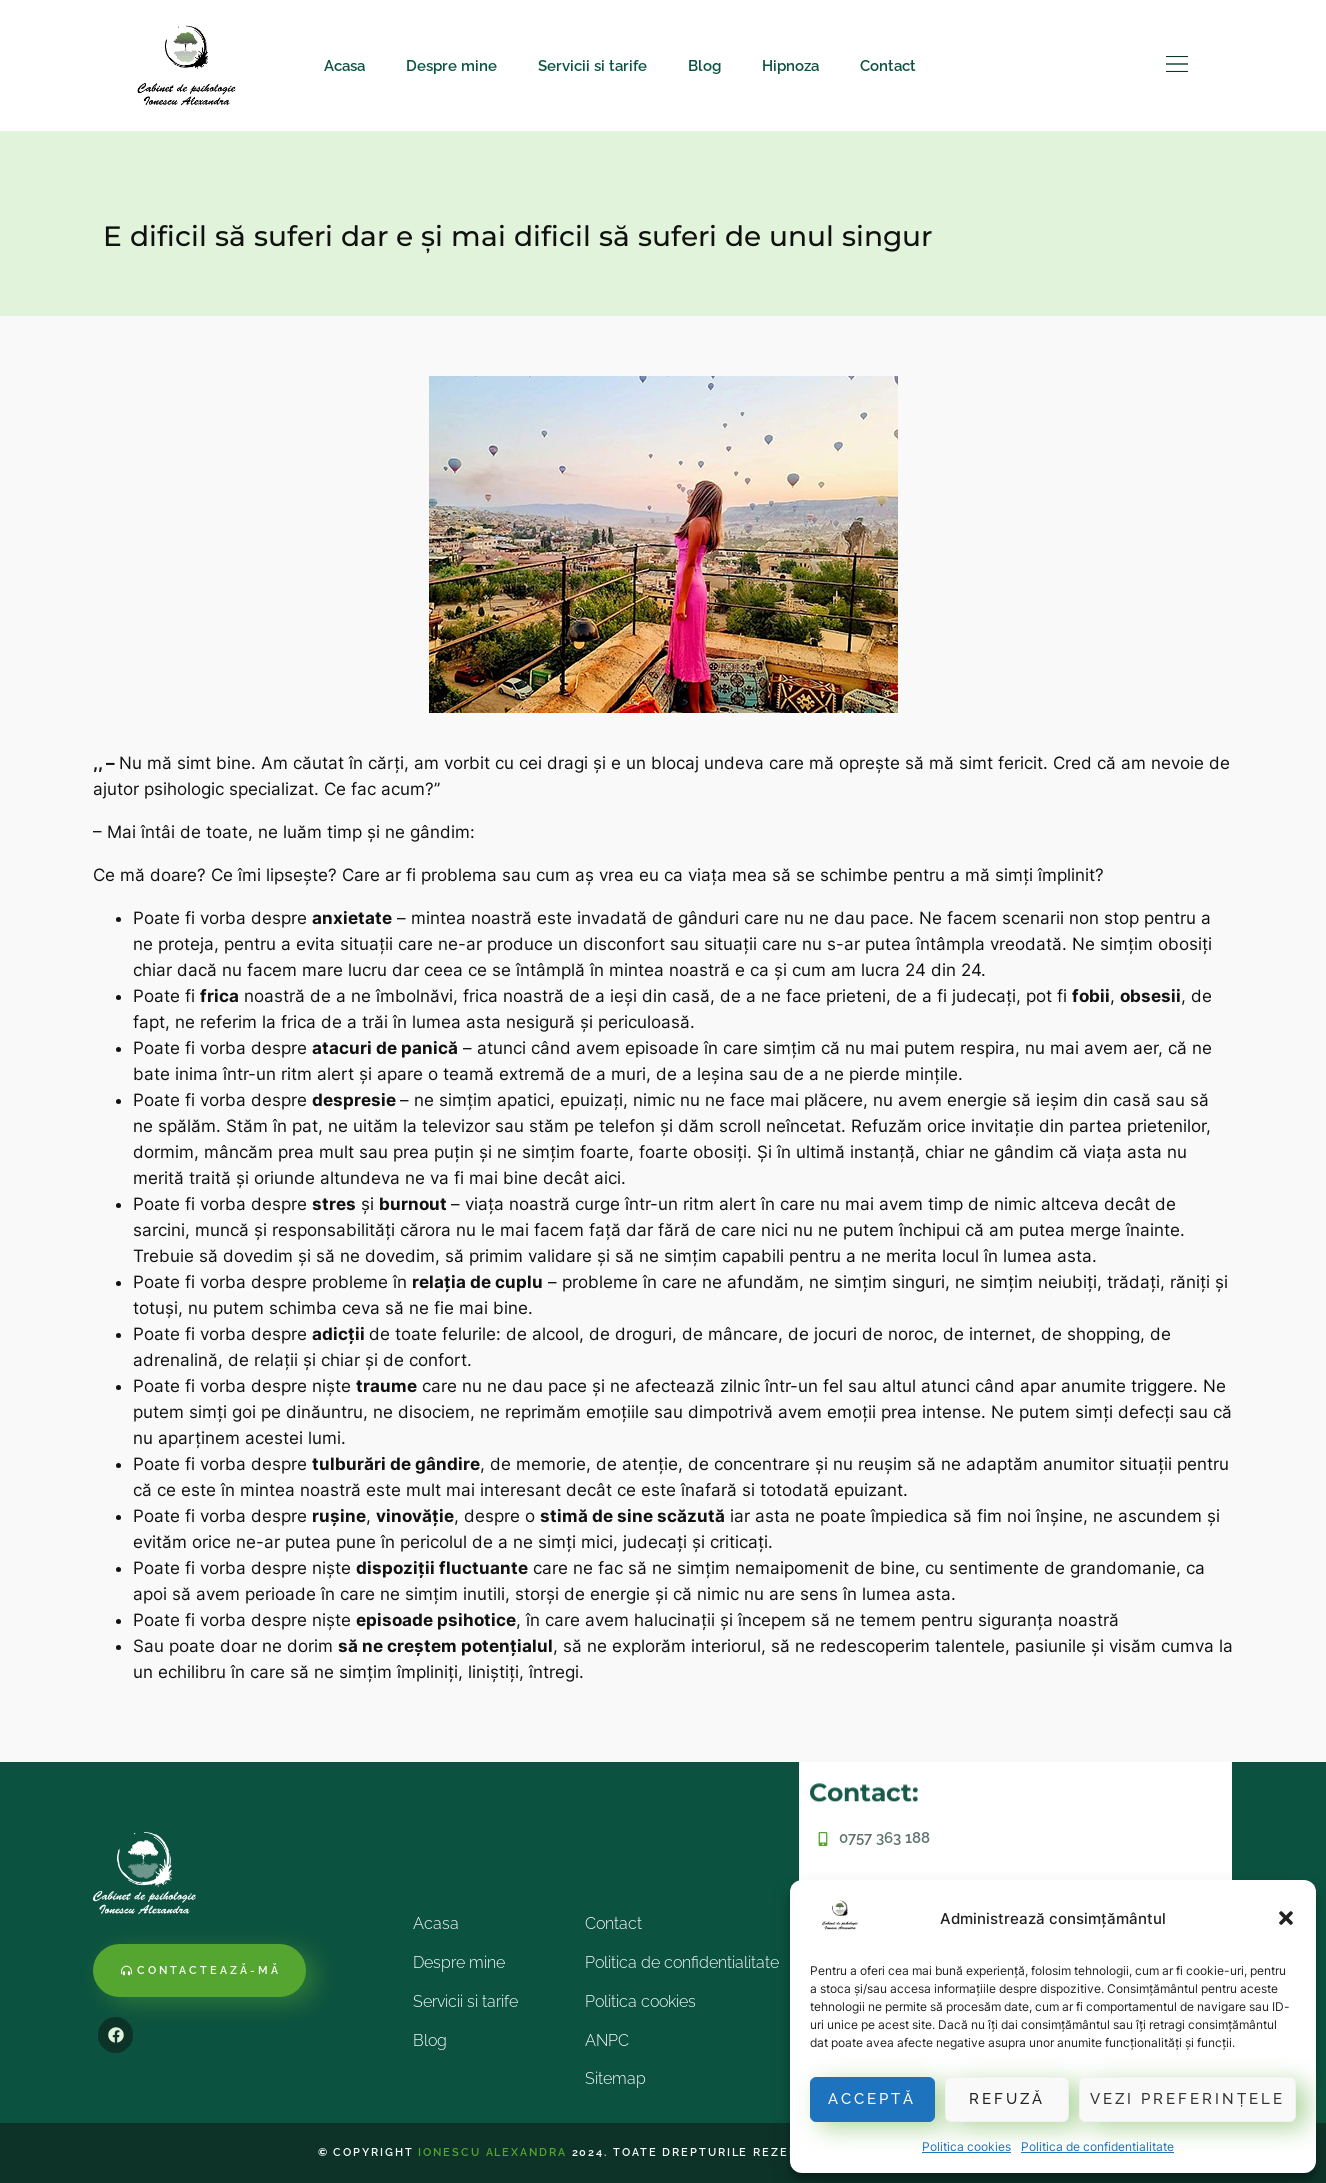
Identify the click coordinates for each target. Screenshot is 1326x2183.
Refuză (1007, 2099)
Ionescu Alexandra (492, 2152)
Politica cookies (966, 2146)
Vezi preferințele (1187, 2099)
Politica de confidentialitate (1097, 2146)
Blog (704, 66)
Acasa (344, 66)
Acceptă (872, 2099)
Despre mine (451, 66)
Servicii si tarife (592, 66)
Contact (888, 66)
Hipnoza (790, 66)
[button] (1286, 1918)
